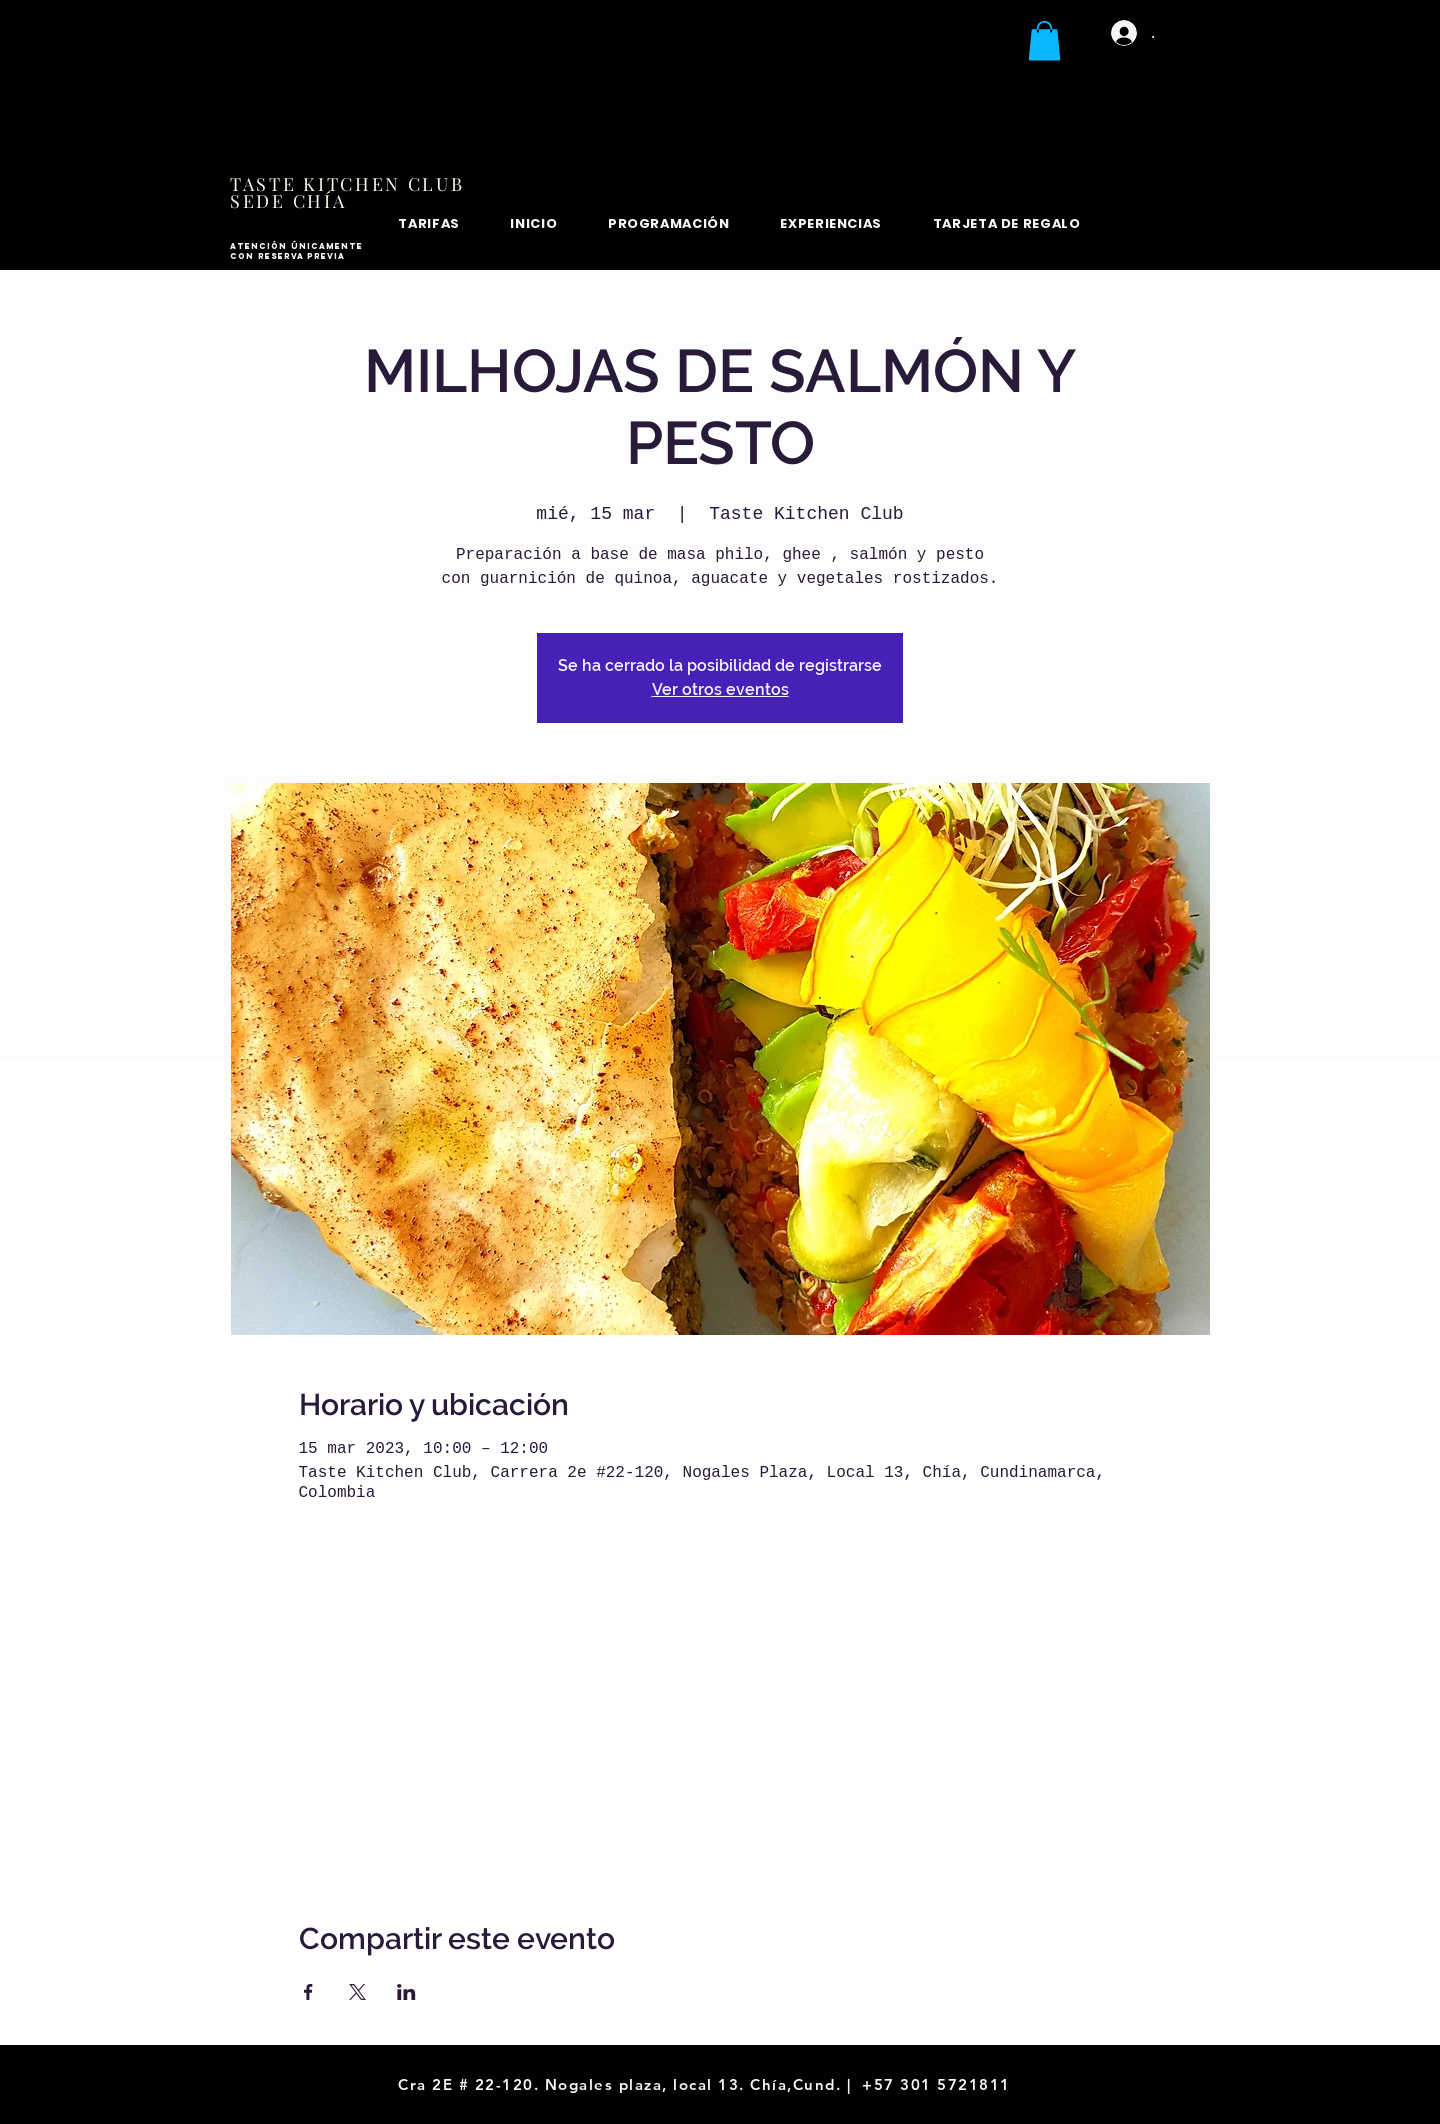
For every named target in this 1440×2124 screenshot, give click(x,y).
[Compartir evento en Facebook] (308, 1992)
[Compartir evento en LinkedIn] (406, 1992)
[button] (1044, 40)
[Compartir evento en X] (357, 1992)
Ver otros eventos (720, 689)
